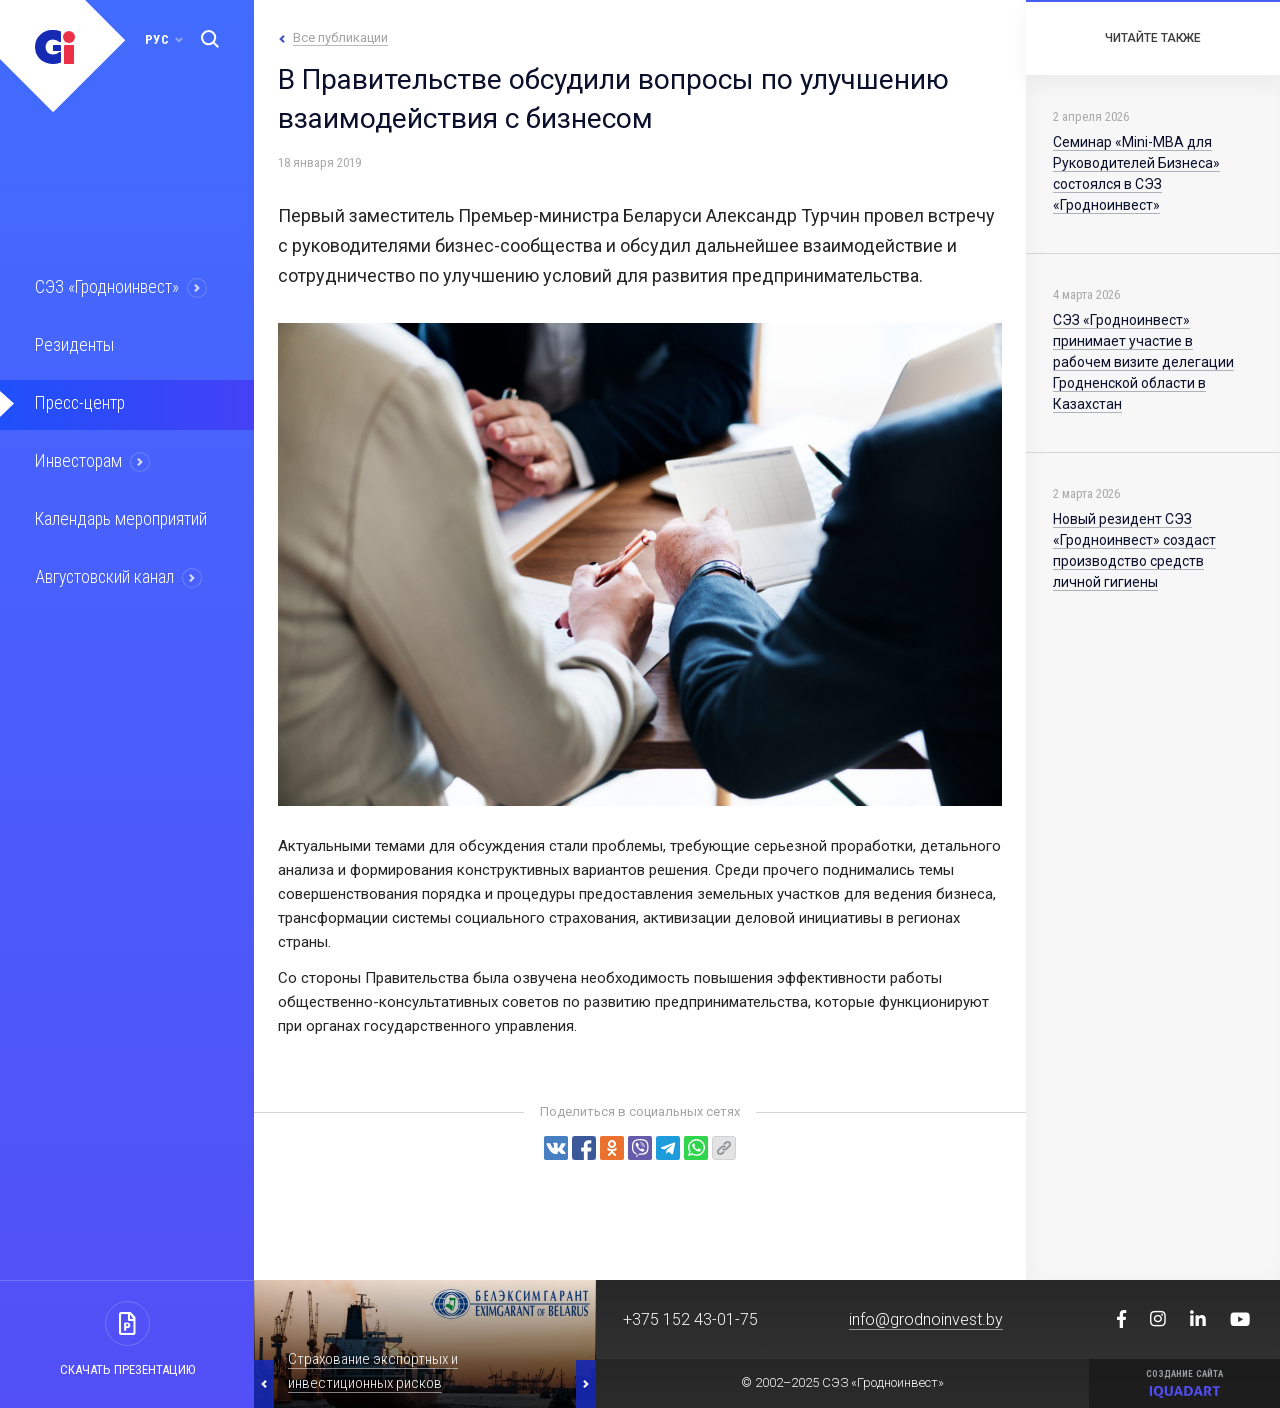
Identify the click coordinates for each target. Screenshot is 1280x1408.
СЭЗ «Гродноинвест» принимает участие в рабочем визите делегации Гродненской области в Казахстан (1143, 362)
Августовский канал (104, 572)
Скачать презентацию (127, 1369)
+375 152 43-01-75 (690, 1319)
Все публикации (340, 37)
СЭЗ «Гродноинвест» (106, 287)
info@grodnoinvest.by (926, 1319)
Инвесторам (77, 458)
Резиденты (72, 344)
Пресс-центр (78, 401)
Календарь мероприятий (119, 515)
